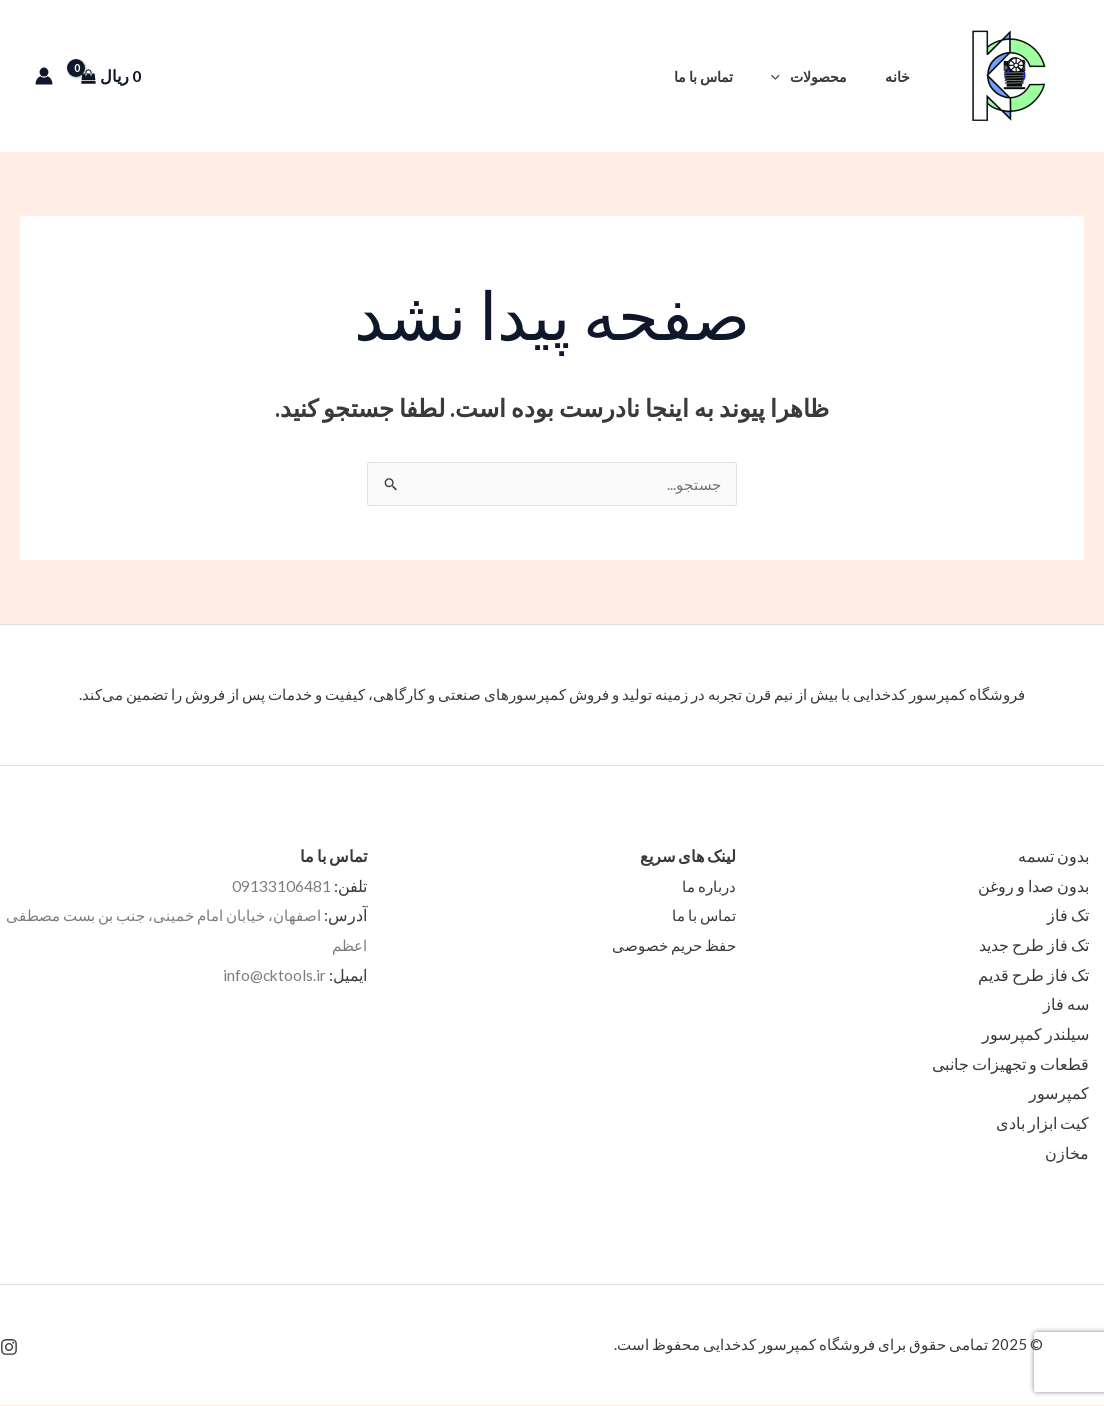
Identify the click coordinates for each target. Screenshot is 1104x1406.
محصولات (823, 76)
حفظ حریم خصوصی (670, 945)
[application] (794, 76)
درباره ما (707, 886)
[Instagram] (9, 1348)
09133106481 (281, 886)
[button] (654, 76)
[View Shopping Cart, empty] (117, 76)
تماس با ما (726, 76)
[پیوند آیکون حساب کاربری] (44, 76)
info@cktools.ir (273, 975)
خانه (902, 76)
